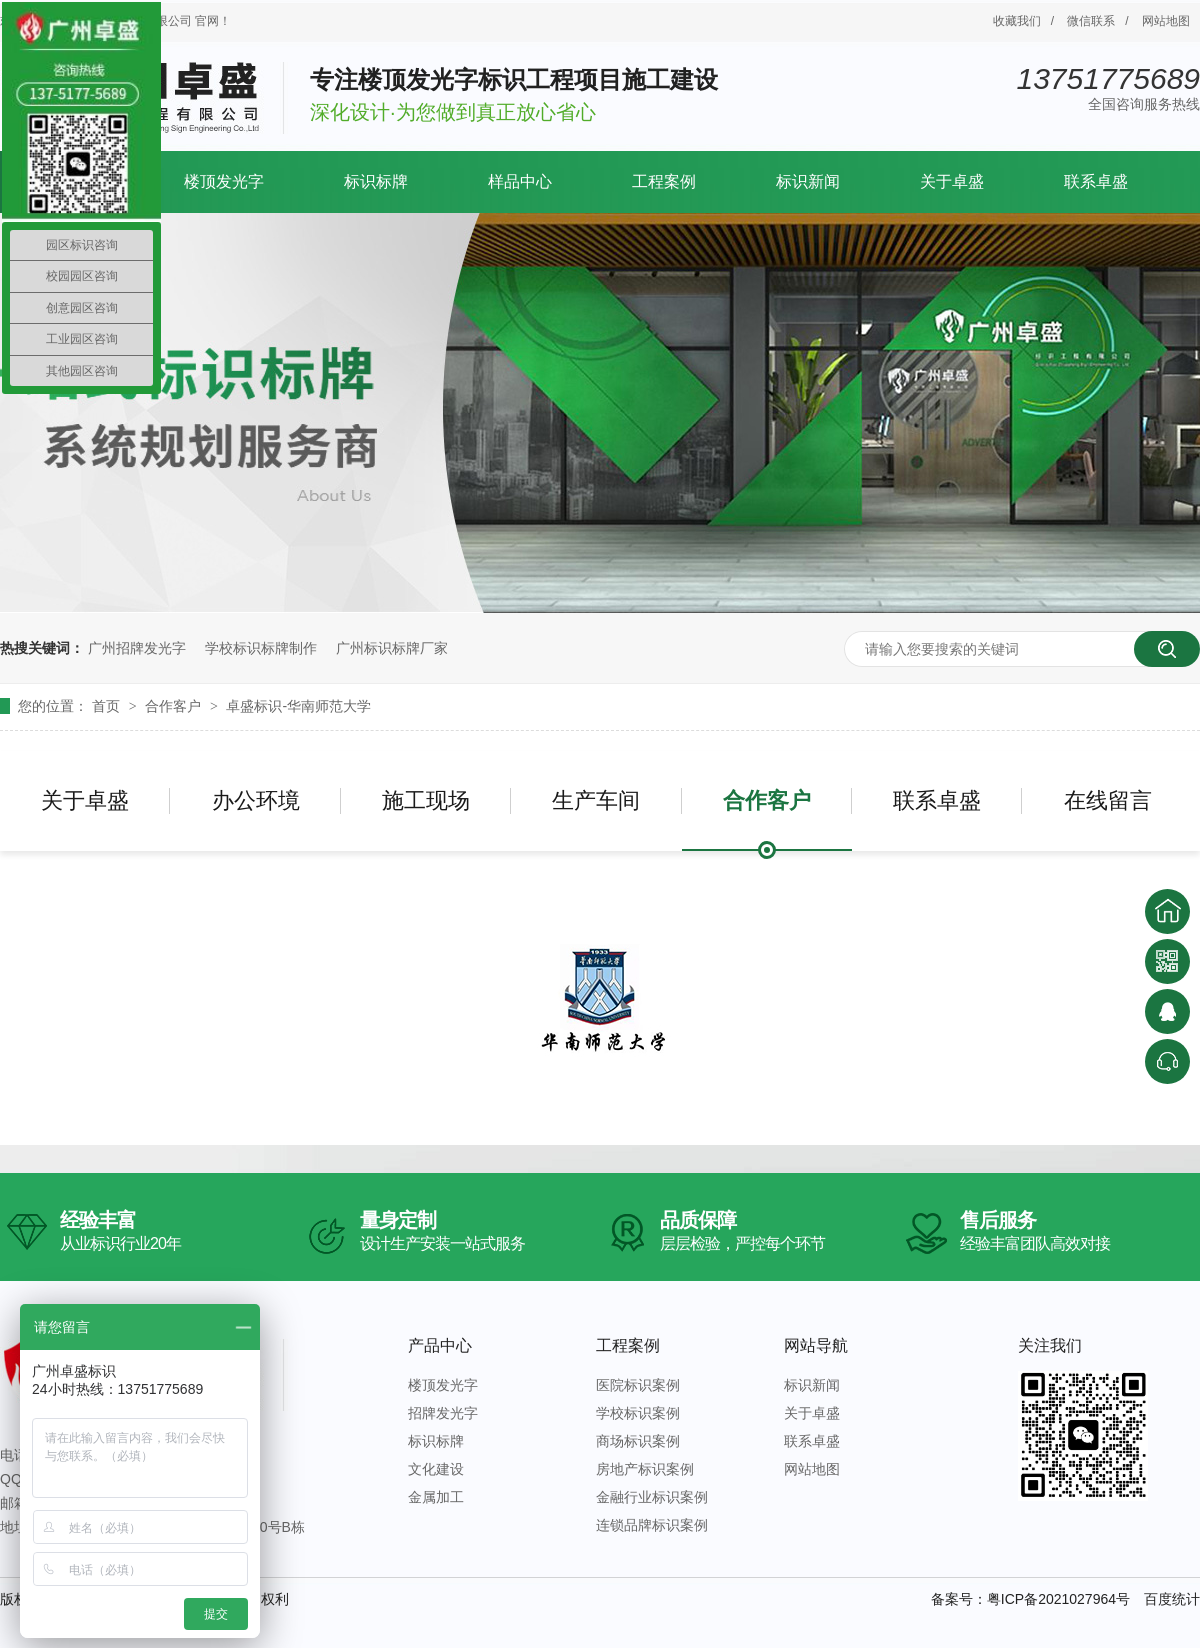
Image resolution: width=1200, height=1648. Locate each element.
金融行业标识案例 (652, 1497)
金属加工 (436, 1497)
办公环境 (256, 800)
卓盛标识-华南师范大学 (298, 706)
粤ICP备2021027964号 (1058, 1599)
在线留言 (1108, 800)
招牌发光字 (443, 1413)
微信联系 (1091, 21)
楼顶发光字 (224, 181)
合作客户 (175, 706)
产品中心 (440, 1345)
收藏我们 (1017, 21)
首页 (108, 706)
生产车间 (596, 800)
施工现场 (426, 800)
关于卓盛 (952, 181)
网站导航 (816, 1345)
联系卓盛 (1096, 181)
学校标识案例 (638, 1413)
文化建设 (436, 1469)
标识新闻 (808, 181)
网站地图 (1166, 21)
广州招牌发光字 (137, 648)
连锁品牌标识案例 (652, 1525)
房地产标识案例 (645, 1469)
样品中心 (520, 181)
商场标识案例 (638, 1441)
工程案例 (664, 181)
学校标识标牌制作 (261, 648)
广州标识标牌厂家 (392, 648)
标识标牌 (376, 181)
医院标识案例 (638, 1385)
